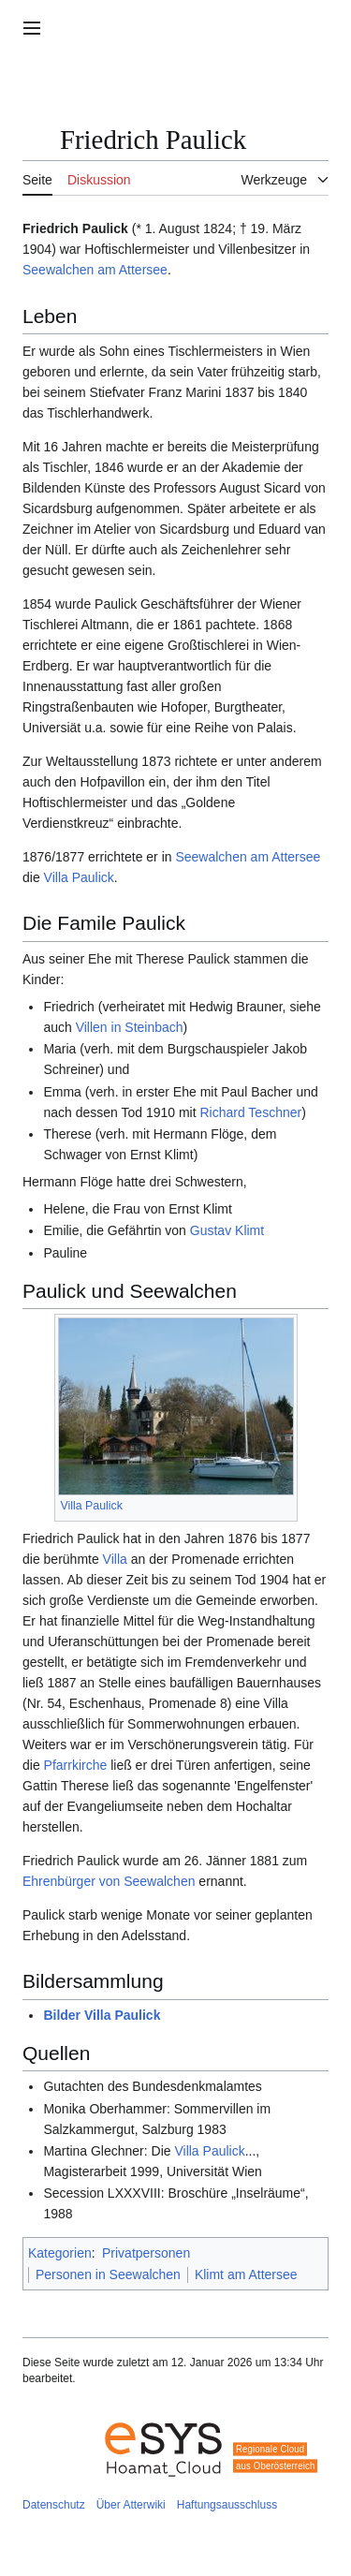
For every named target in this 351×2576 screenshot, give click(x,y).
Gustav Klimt (227, 1230)
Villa (115, 1559)
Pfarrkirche (76, 1765)
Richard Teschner (250, 1112)
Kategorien (60, 2252)
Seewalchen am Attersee (95, 269)
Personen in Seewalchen (108, 2274)
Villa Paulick (79, 877)
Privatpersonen (146, 2252)
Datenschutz (53, 2504)
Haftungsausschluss (227, 2504)
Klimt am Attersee (246, 2274)
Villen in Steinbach (129, 1027)
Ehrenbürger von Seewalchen (108, 1881)
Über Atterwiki (131, 2504)
